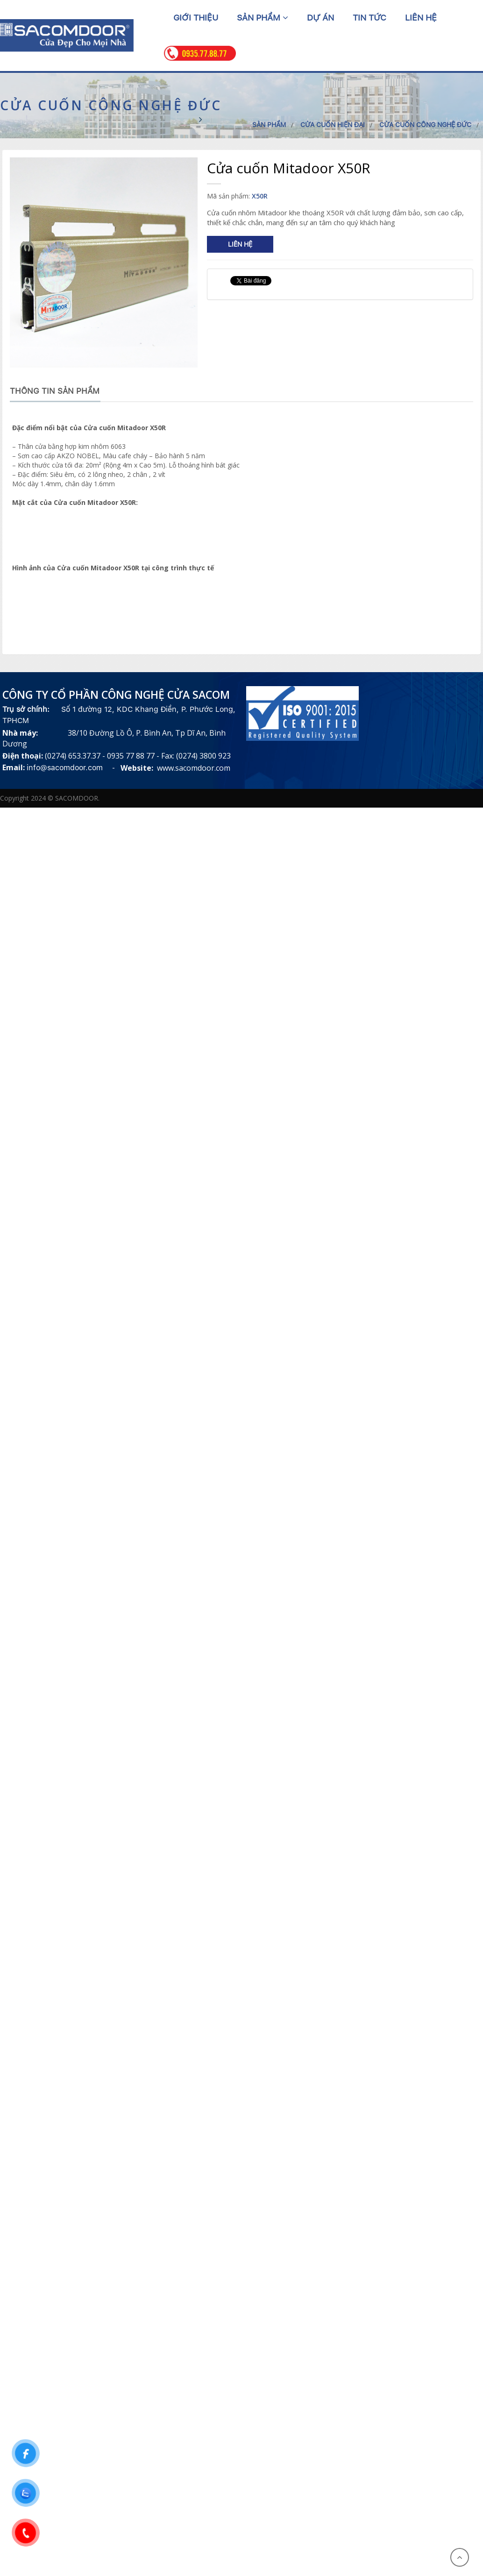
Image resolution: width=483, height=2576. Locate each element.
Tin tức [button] (369, 17)
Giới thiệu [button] (195, 17)
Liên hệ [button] (421, 17)
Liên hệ (240, 244)
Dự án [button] (320, 17)
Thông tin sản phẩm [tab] (54, 391)
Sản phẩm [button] (262, 17)
